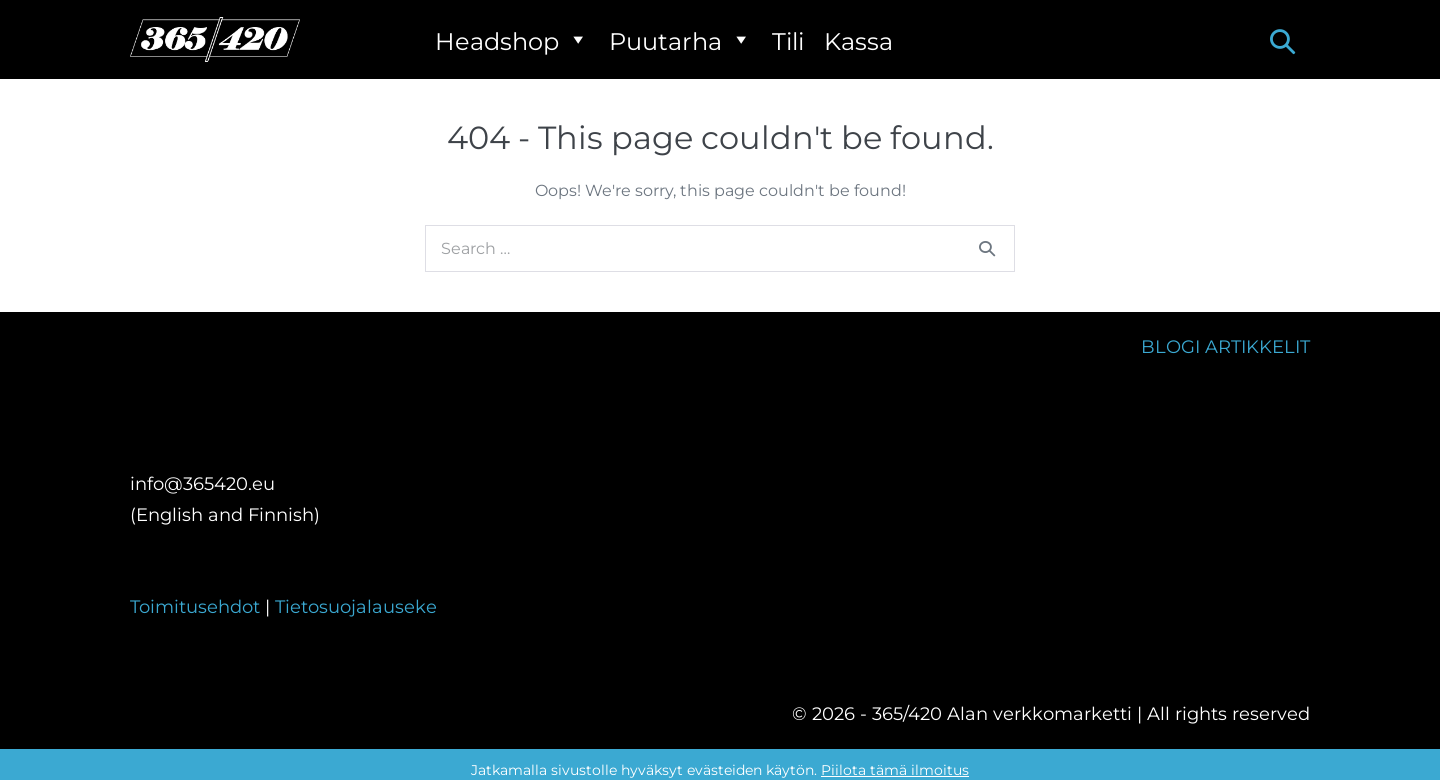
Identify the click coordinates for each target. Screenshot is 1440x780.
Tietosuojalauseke (356, 607)
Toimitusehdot (197, 607)
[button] (1282, 41)
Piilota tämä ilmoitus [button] (895, 770)
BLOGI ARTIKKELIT (1225, 347)
